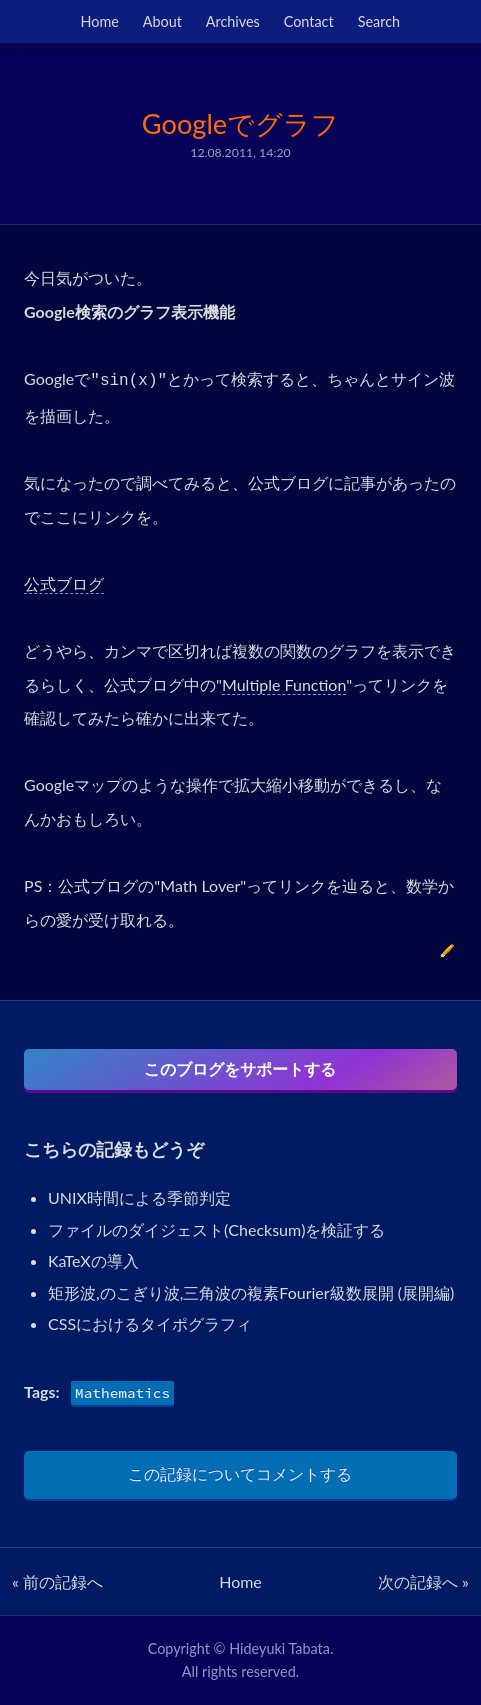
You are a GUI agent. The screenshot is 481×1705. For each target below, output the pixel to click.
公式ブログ (64, 583)
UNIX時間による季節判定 (139, 1197)
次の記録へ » (423, 1581)
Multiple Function (284, 684)
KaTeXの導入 (93, 1260)
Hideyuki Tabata (279, 1648)
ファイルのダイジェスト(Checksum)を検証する (216, 1229)
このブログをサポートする (240, 1068)
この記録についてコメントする (240, 1473)
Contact (309, 21)
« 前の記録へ (57, 1581)
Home (100, 21)
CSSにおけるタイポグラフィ (150, 1323)
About (162, 21)
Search (379, 21)
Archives (233, 21)
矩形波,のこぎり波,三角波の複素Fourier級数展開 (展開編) (251, 1292)
